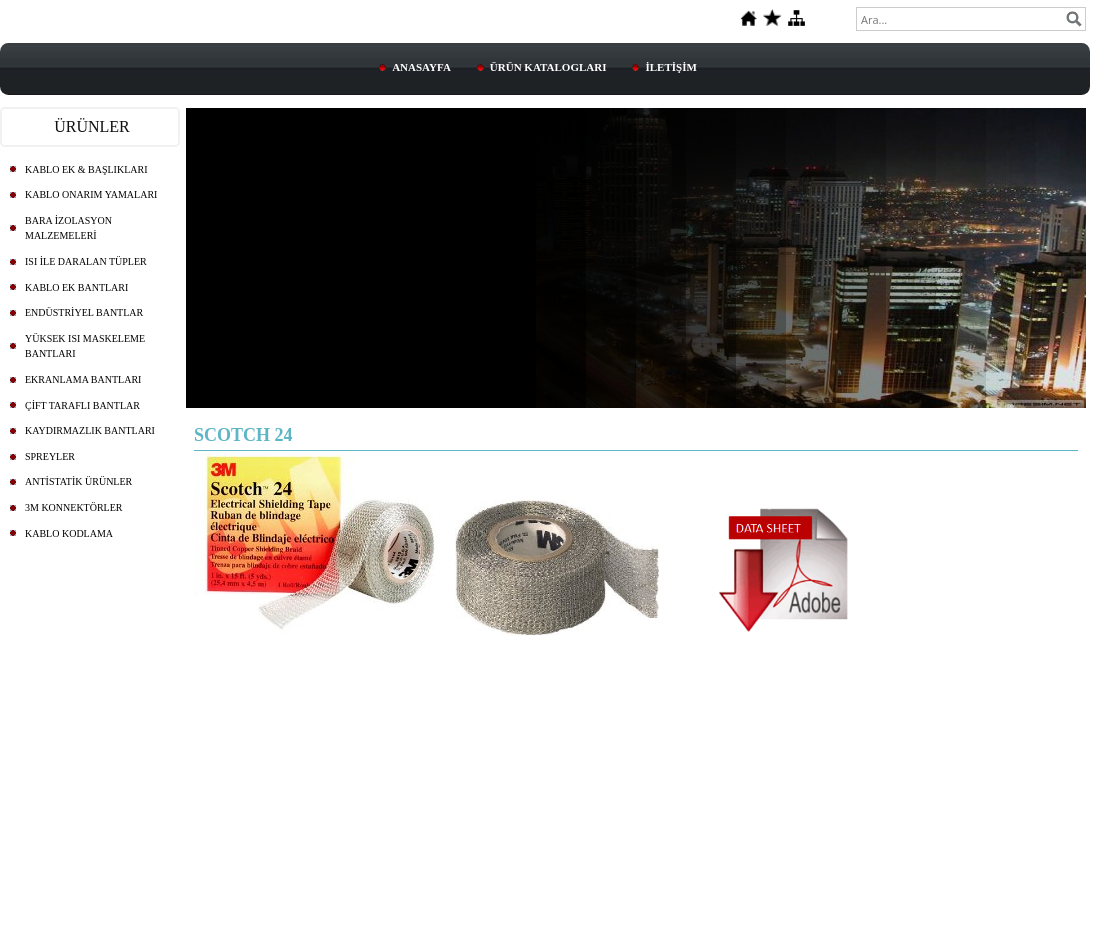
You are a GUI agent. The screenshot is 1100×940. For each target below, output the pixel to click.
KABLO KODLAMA (69, 533)
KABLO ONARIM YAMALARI (91, 194)
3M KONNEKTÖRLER (74, 507)
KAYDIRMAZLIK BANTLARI (90, 430)
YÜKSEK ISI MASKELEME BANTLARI (85, 346)
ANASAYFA (421, 67)
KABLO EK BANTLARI (76, 287)
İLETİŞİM (670, 67)
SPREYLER (50, 456)
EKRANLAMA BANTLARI (83, 379)
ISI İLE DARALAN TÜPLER (86, 261)
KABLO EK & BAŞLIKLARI (86, 169)
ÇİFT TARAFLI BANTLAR (82, 405)
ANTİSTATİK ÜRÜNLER (78, 481)
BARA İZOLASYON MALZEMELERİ (68, 228)
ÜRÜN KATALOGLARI (548, 67)
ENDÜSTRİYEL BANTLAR (84, 312)
